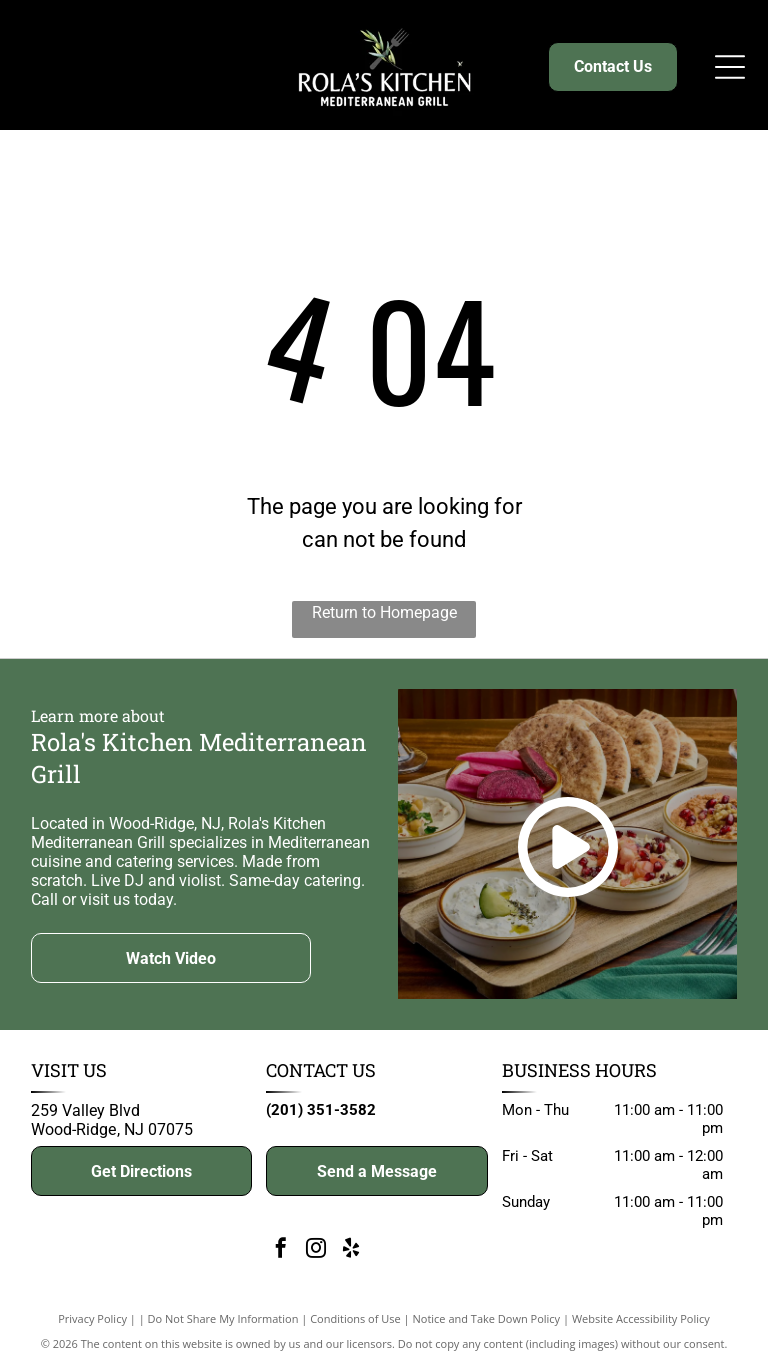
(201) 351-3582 (321, 1110)
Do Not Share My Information (223, 1318)
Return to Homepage (384, 612)
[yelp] (351, 1250)
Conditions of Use (355, 1318)
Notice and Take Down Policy (487, 1318)
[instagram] (316, 1250)
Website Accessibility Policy (641, 1318)
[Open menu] (730, 67)
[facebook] (281, 1250)
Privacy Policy (92, 1318)
